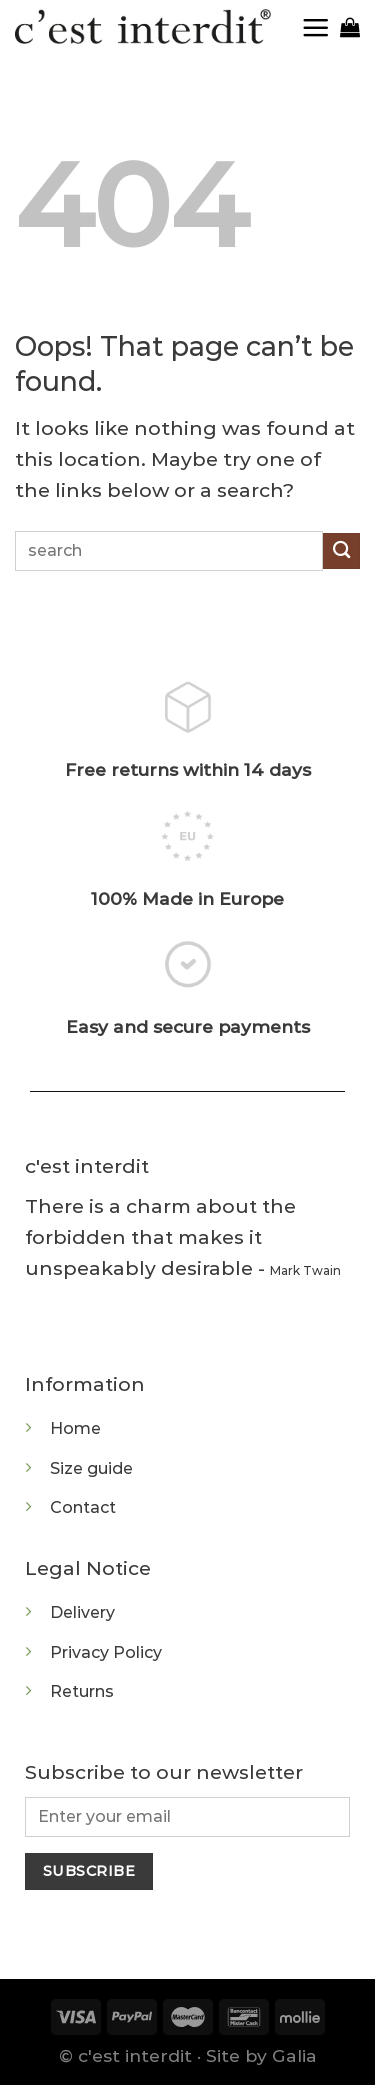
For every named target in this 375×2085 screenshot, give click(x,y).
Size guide (91, 1468)
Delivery (82, 1612)
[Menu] (320, 27)
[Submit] (341, 551)
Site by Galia (261, 2055)
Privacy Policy (106, 1652)
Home (75, 1428)
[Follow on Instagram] (44, 1328)
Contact (83, 1507)
